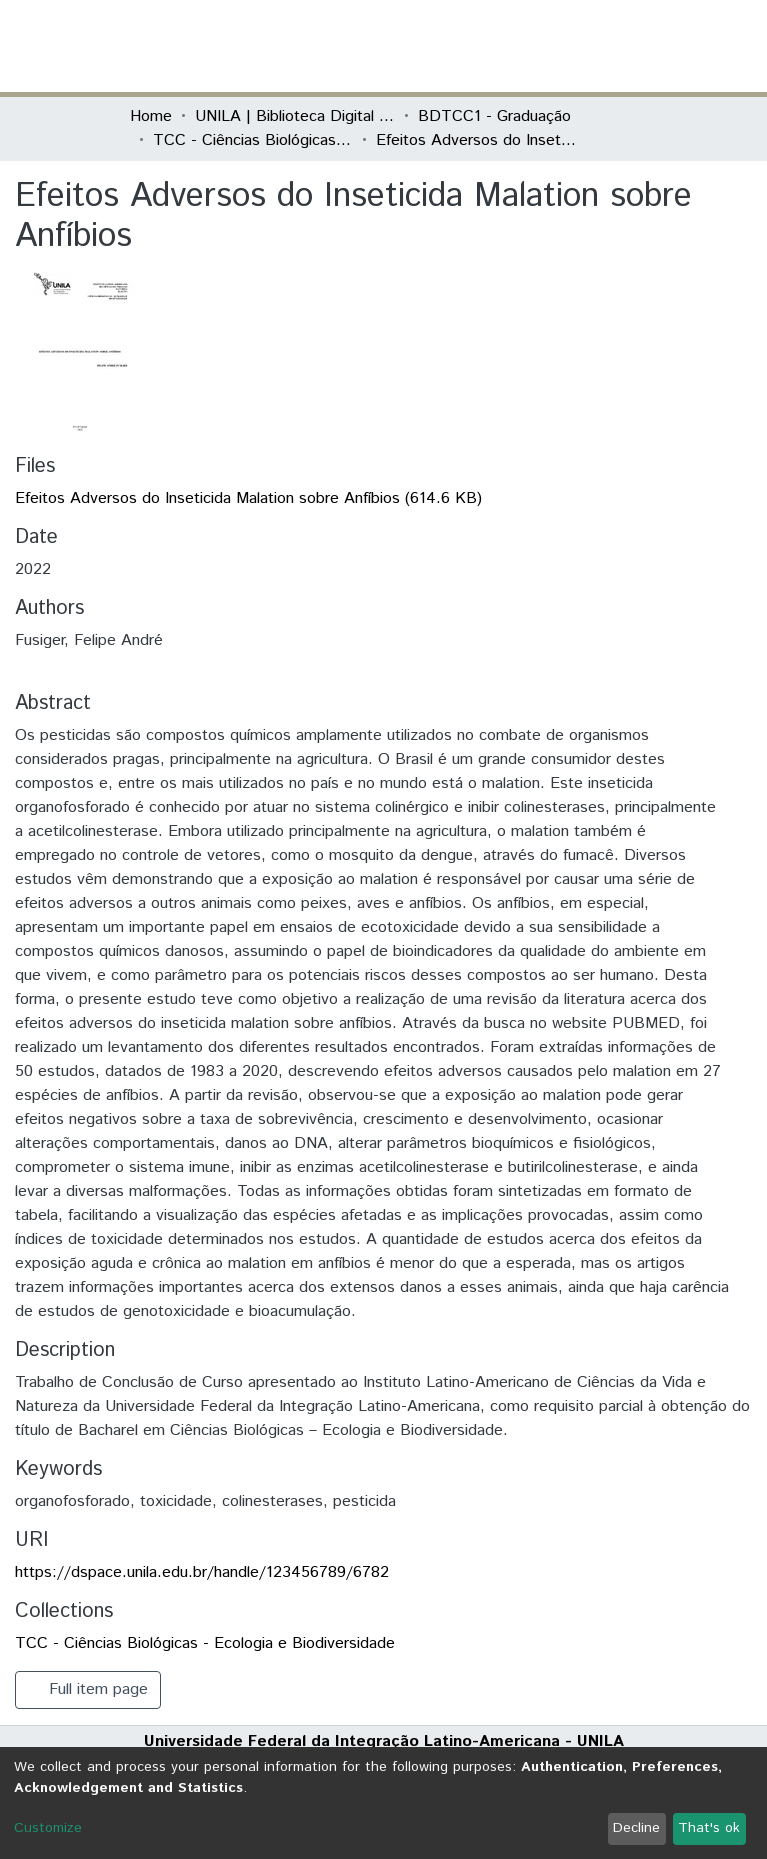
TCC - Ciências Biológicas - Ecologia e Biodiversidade (253, 140)
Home (151, 116)
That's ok (709, 1828)
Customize (48, 1828)
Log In (563, 45)
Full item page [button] (88, 1689)
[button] (521, 46)
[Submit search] (492, 46)
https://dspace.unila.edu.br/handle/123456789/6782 (202, 1572)
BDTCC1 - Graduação (494, 116)
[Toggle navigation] (626, 46)
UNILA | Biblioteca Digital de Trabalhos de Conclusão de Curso (295, 116)
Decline (636, 1828)
